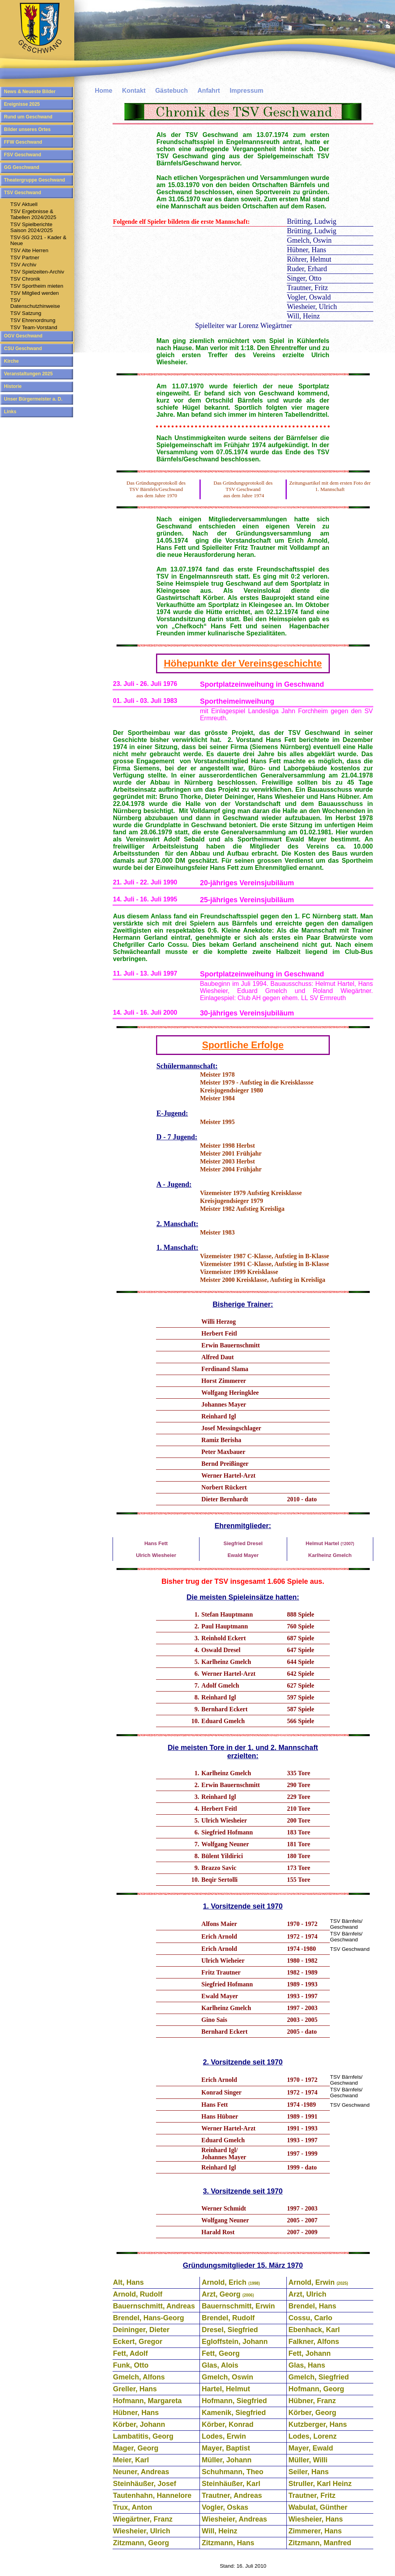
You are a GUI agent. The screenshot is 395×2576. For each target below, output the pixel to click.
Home (103, 90)
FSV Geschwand (22, 154)
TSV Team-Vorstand (33, 327)
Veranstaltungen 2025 (28, 374)
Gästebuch (171, 90)
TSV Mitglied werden (34, 293)
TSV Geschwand (22, 192)
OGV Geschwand (23, 336)
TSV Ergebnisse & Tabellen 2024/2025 (33, 214)
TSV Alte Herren (29, 250)
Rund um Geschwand (28, 117)
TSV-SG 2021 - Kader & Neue (38, 240)
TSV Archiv (23, 265)
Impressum (246, 90)
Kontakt (134, 90)
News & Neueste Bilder (30, 91)
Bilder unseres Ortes (27, 129)
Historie (13, 386)
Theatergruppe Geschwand (34, 180)
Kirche (11, 361)
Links (10, 411)
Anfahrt (209, 90)
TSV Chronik (25, 279)
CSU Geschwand (23, 348)
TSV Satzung (25, 313)
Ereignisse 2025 (22, 104)
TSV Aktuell (24, 204)
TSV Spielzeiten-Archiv (37, 272)
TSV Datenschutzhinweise (35, 303)
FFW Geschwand (23, 142)
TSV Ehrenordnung (32, 320)
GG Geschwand (21, 167)
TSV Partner (24, 257)
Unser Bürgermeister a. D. (33, 399)
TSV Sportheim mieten (36, 286)
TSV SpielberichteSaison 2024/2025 (31, 227)
